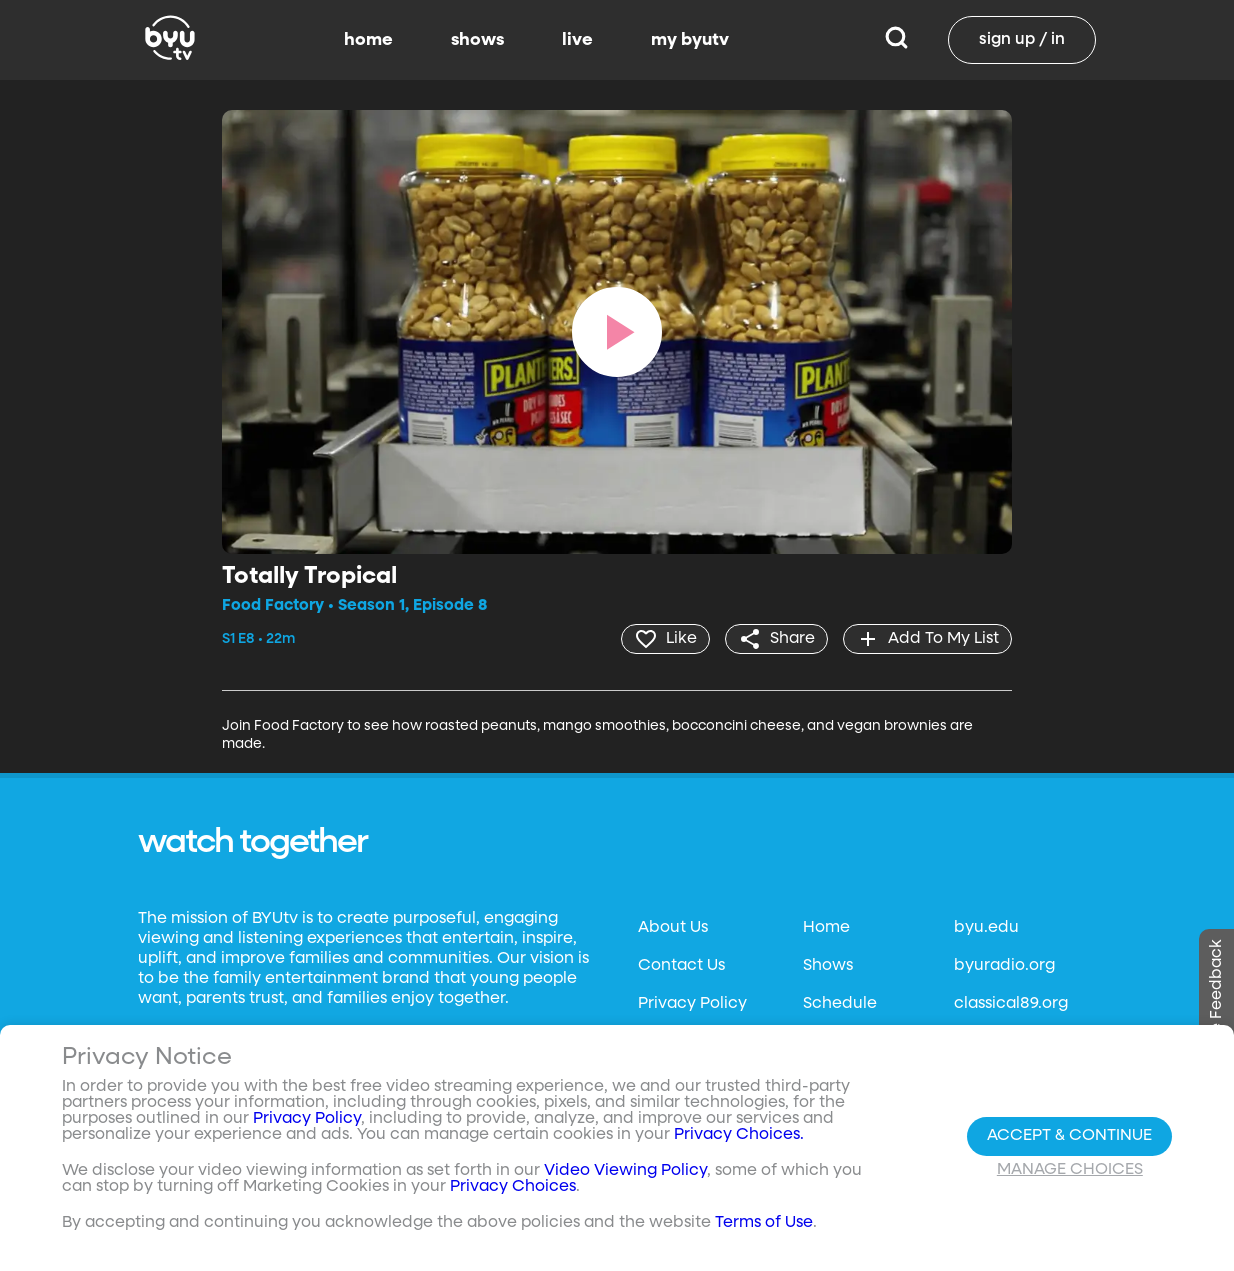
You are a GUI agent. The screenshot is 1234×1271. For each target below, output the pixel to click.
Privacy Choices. (739, 1135)
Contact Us (681, 966)
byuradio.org (1004, 966)
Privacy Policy (692, 1004)
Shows (828, 966)
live (577, 40)
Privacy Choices (513, 1187)
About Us (673, 928)
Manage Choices (1070, 1170)
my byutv (690, 40)
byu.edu (986, 928)
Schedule (840, 1004)
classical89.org (1011, 1004)
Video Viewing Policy (625, 1171)
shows (477, 40)
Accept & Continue (1069, 1136)
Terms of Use (764, 1223)
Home (826, 928)
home (368, 40)
